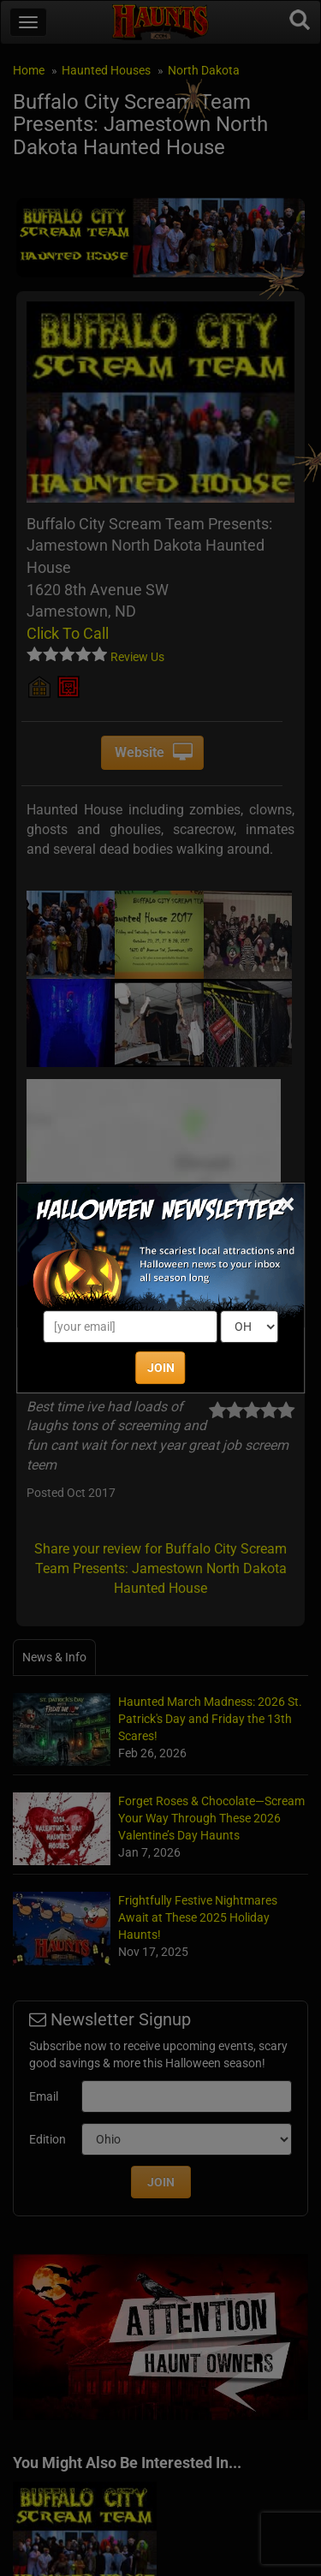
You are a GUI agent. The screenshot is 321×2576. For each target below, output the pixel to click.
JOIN (161, 1367)
